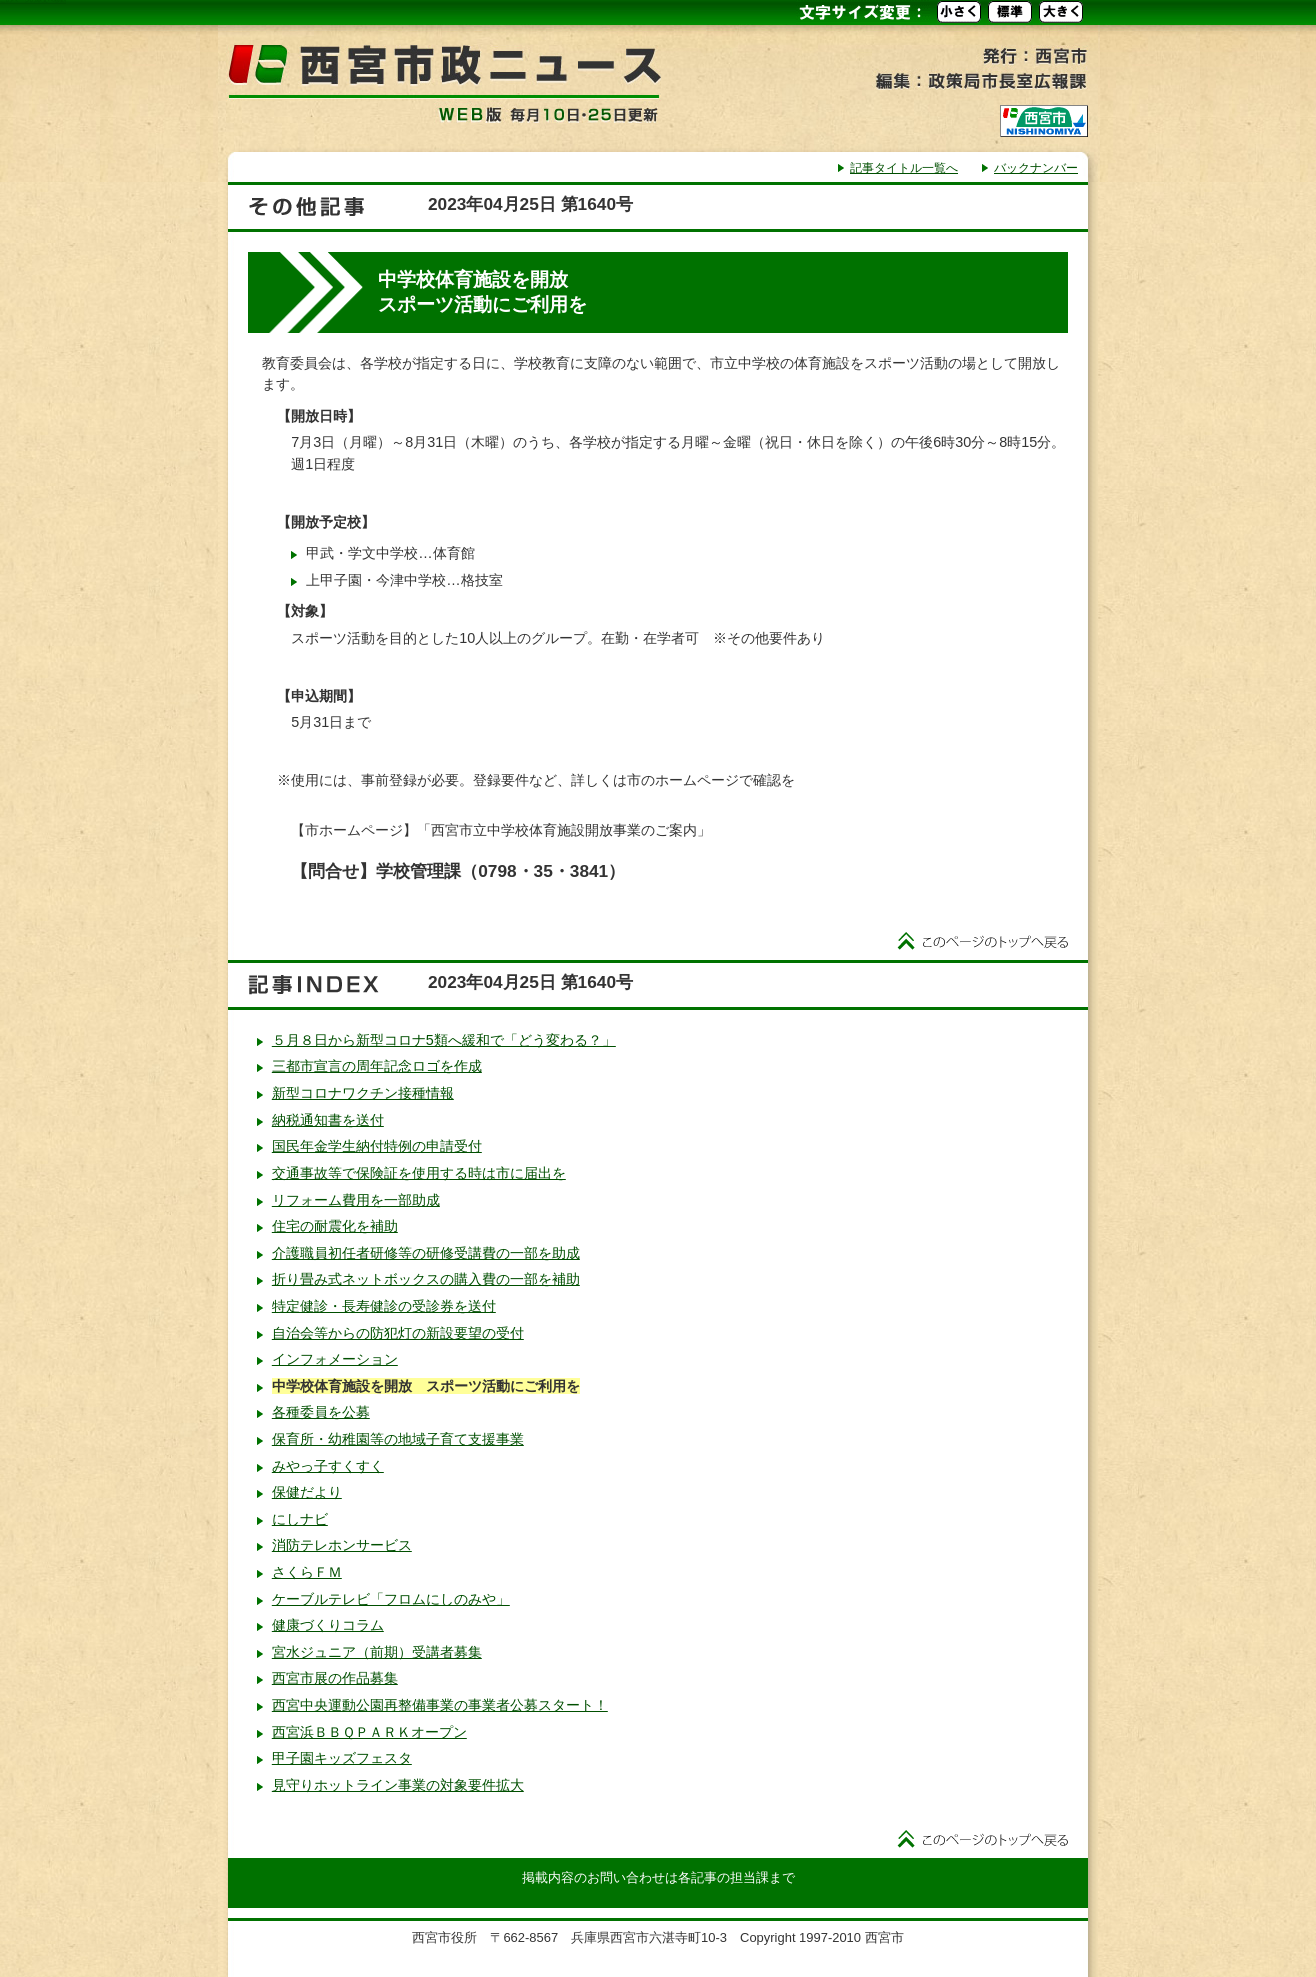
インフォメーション (335, 1359)
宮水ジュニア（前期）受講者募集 (377, 1652)
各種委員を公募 (321, 1412)
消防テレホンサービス (342, 1545)
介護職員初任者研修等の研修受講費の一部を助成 (426, 1253)
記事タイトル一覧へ (904, 168)
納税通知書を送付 (328, 1120)
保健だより (307, 1492)
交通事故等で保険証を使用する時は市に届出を (419, 1173)
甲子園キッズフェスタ (342, 1758)
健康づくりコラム (328, 1625)
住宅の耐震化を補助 (335, 1226)
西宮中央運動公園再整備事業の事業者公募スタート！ (440, 1705)
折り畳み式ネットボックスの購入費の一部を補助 (426, 1279)
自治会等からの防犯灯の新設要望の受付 (398, 1333)
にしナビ (300, 1519)
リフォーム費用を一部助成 (356, 1200)
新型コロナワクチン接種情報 (363, 1093)
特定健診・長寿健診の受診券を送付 (384, 1306)
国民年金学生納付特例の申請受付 (377, 1146)
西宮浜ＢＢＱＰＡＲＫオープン (369, 1732)
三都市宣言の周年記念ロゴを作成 (377, 1066)
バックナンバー (1036, 168)
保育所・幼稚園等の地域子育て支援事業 (398, 1439)
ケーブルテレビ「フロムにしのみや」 (391, 1599)
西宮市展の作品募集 (335, 1678)
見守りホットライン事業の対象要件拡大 (398, 1785)
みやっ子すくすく (328, 1466)
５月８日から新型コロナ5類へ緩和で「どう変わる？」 (444, 1040)
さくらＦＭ (307, 1572)
